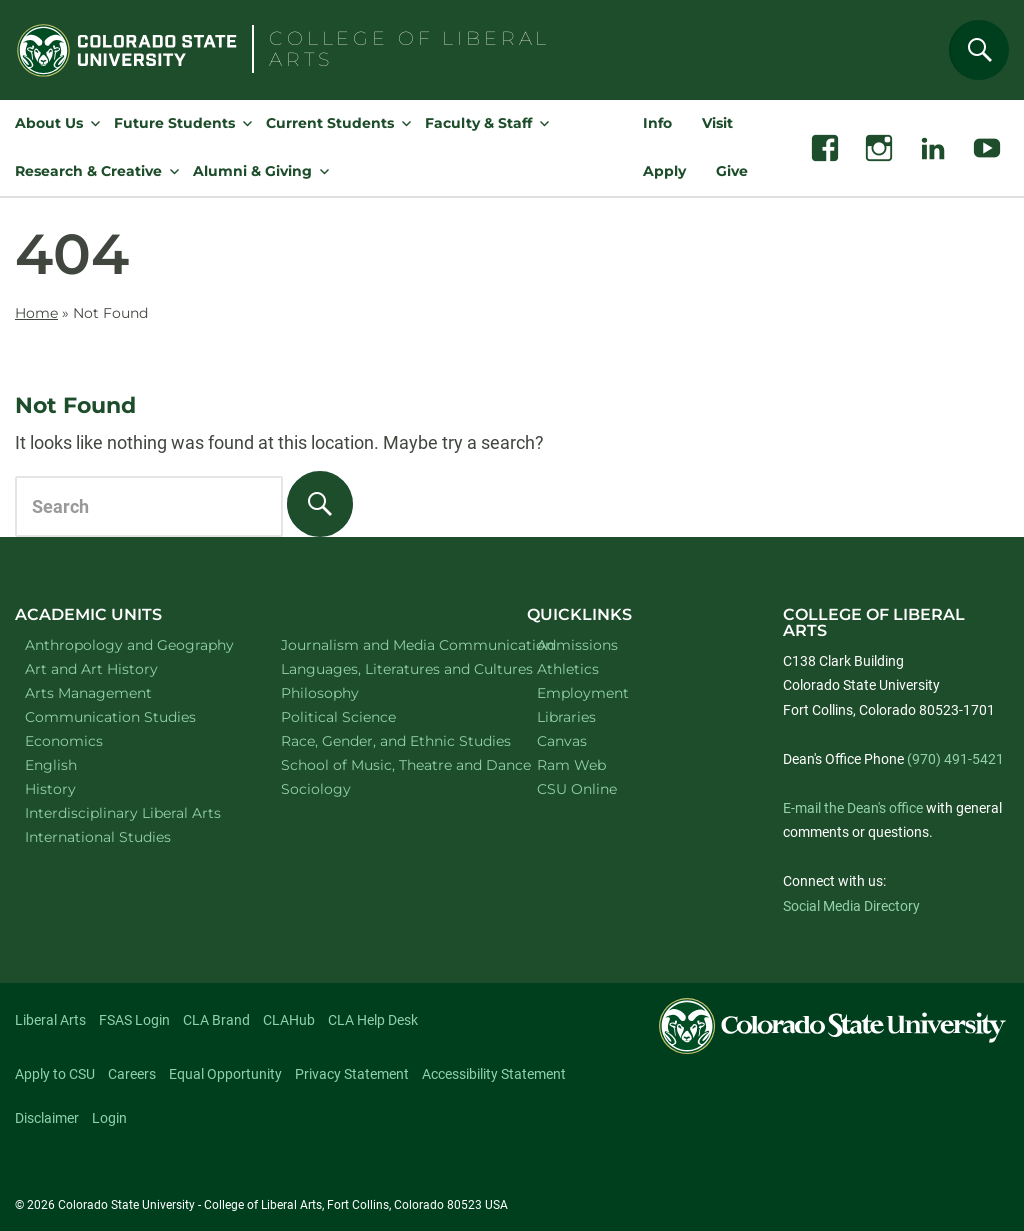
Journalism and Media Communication (383, 644)
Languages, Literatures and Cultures (383, 668)
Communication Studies (127, 716)
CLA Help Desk (373, 1020)
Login (109, 1118)
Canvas (562, 741)
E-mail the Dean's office (853, 808)
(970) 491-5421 (955, 759)
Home (36, 313)
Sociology (342, 788)
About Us (49, 123)
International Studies (124, 836)
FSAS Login (134, 1020)
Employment (583, 693)
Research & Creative (88, 171)
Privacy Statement (352, 1074)
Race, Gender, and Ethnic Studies (383, 740)
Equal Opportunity (225, 1074)
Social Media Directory (851, 906)
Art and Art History (117, 668)
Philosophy (346, 692)
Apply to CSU (55, 1074)
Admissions (577, 645)
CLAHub (289, 1020)
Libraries (566, 717)
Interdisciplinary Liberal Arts (128, 812)
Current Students (330, 123)
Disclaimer (47, 1118)
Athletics (568, 669)
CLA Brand (216, 1020)
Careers (132, 1074)
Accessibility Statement (494, 1074)
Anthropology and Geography (127, 644)
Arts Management (115, 692)
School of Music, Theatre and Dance (384, 764)
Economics (90, 740)
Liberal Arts (50, 1020)
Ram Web (571, 765)
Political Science (364, 716)
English (77, 764)
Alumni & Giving (252, 171)
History (76, 788)
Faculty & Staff (478, 123)
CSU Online (577, 789)
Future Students (174, 123)
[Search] (979, 50)
